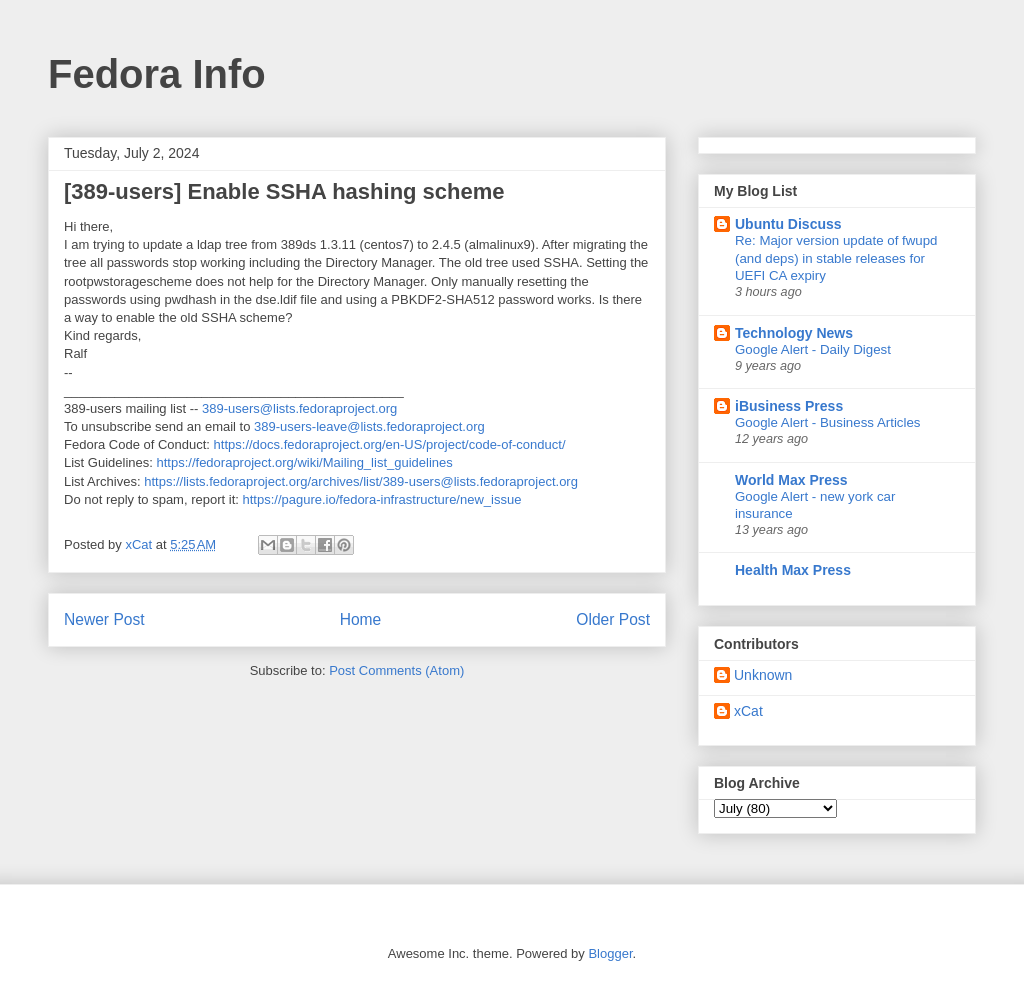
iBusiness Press (789, 406)
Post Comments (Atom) (396, 670)
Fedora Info (157, 74)
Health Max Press (793, 570)
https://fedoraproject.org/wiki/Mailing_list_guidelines (305, 462)
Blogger (610, 953)
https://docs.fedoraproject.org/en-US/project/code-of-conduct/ (390, 444)
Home (361, 619)
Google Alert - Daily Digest (813, 349)
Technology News (794, 333)
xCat (748, 711)
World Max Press (791, 480)
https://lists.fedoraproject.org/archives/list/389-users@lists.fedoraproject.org (361, 481)
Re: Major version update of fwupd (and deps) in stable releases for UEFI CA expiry (836, 258)
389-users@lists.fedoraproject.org (299, 408)
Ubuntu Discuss (788, 224)
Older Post (613, 619)
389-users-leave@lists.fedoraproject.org (369, 426)
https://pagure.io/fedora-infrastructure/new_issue (381, 499)
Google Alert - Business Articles (828, 422)
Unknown (763, 675)
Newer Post (104, 619)
